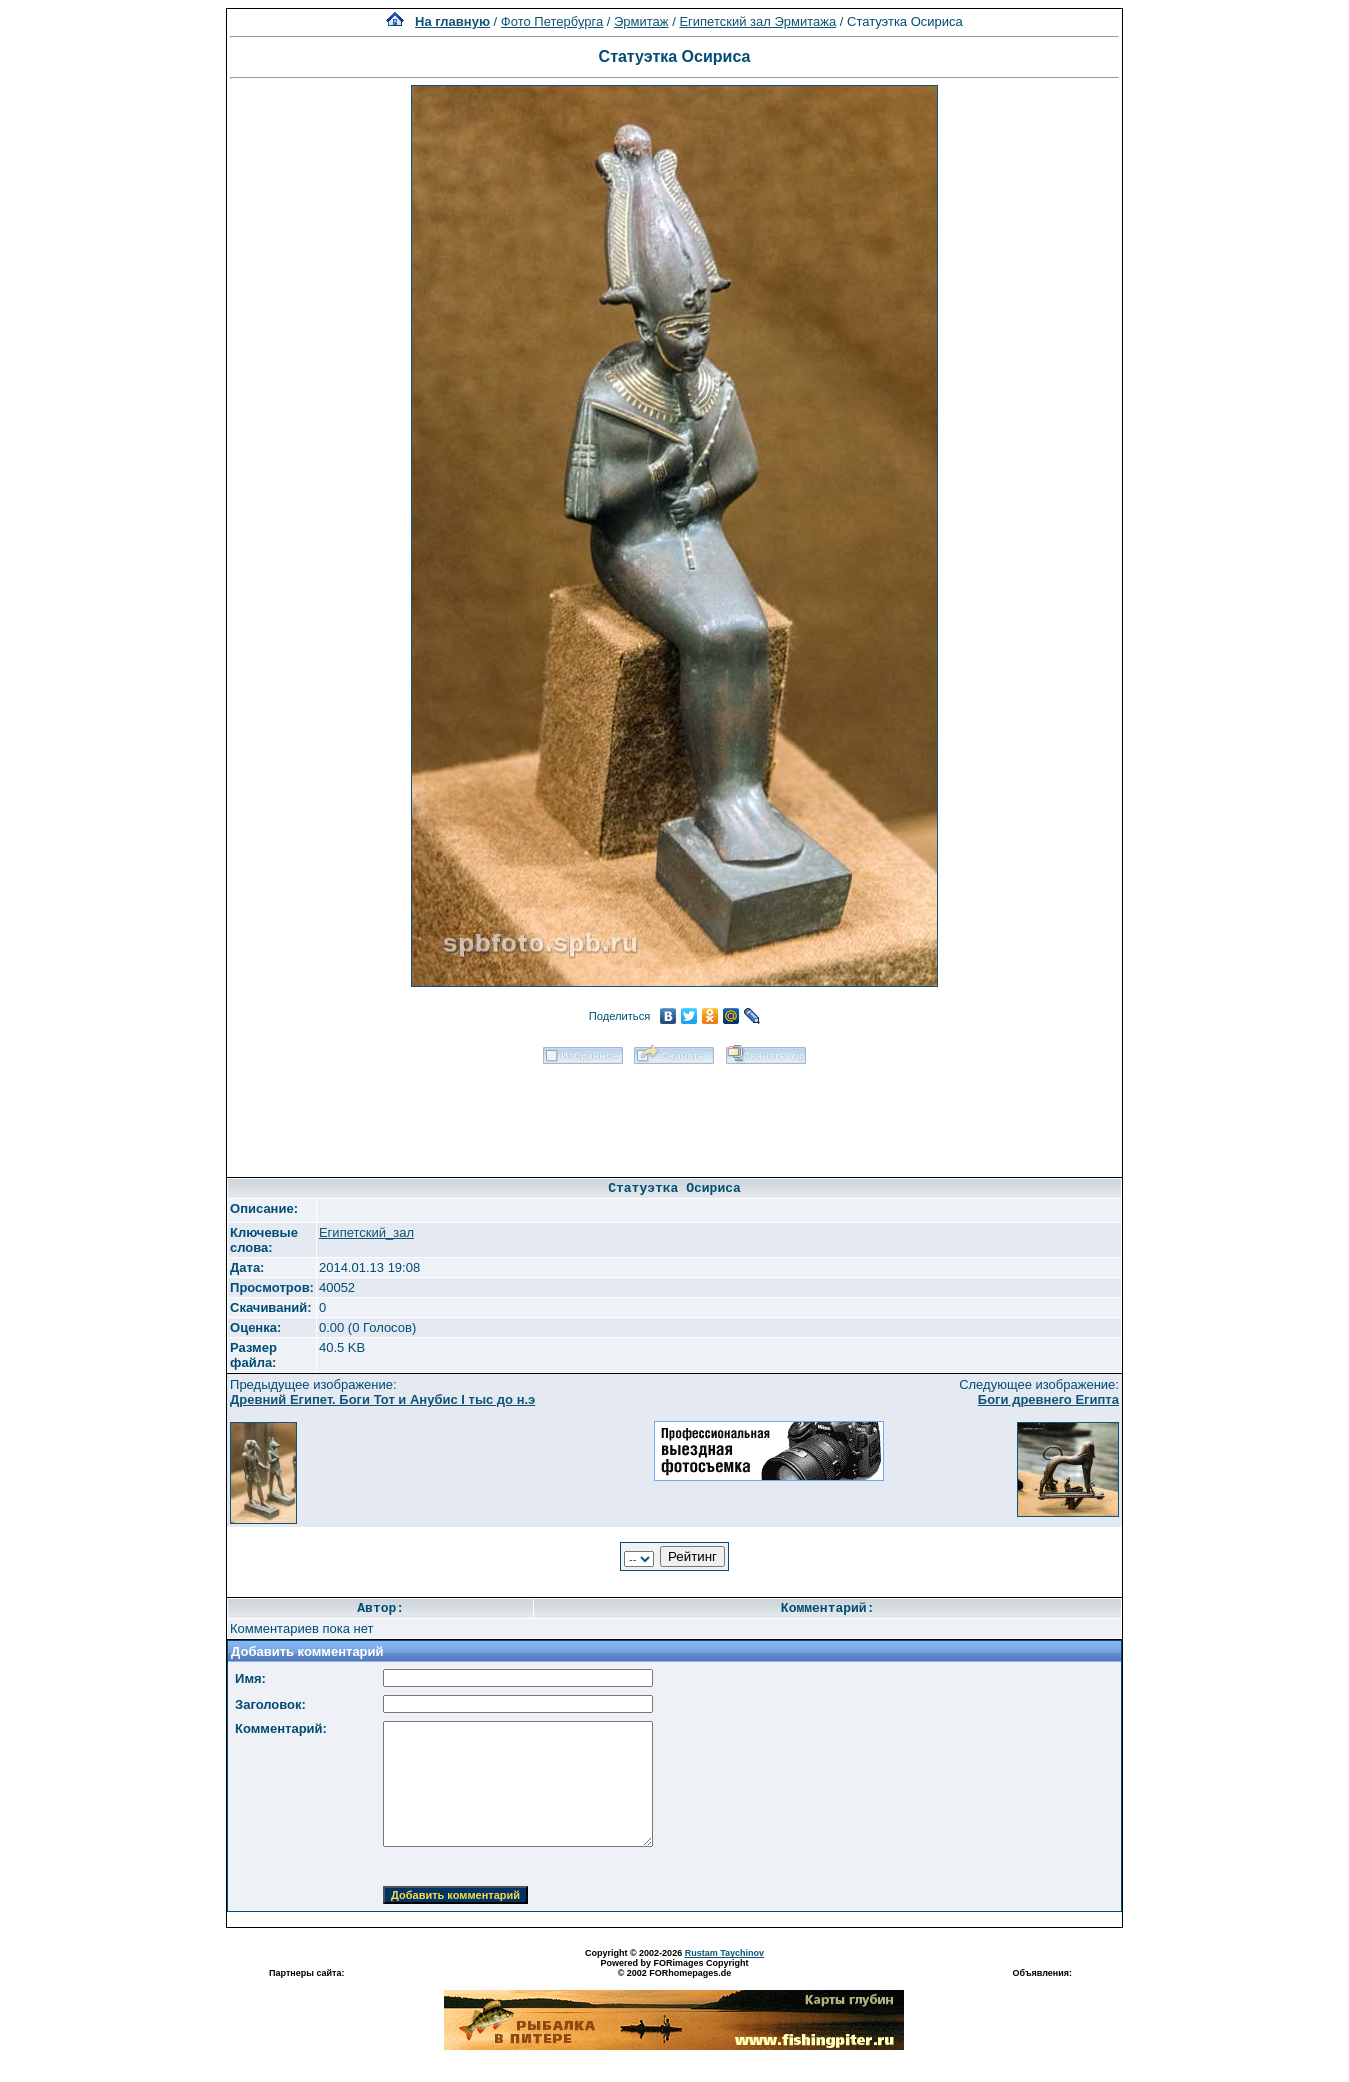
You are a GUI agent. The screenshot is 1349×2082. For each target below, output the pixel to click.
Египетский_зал (366, 1232)
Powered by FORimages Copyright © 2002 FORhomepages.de (674, 1968)
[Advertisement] (674, 1114)
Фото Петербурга (552, 21)
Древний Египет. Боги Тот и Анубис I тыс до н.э (382, 1399)
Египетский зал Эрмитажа (757, 21)
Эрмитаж (641, 21)
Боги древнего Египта (1048, 1399)
